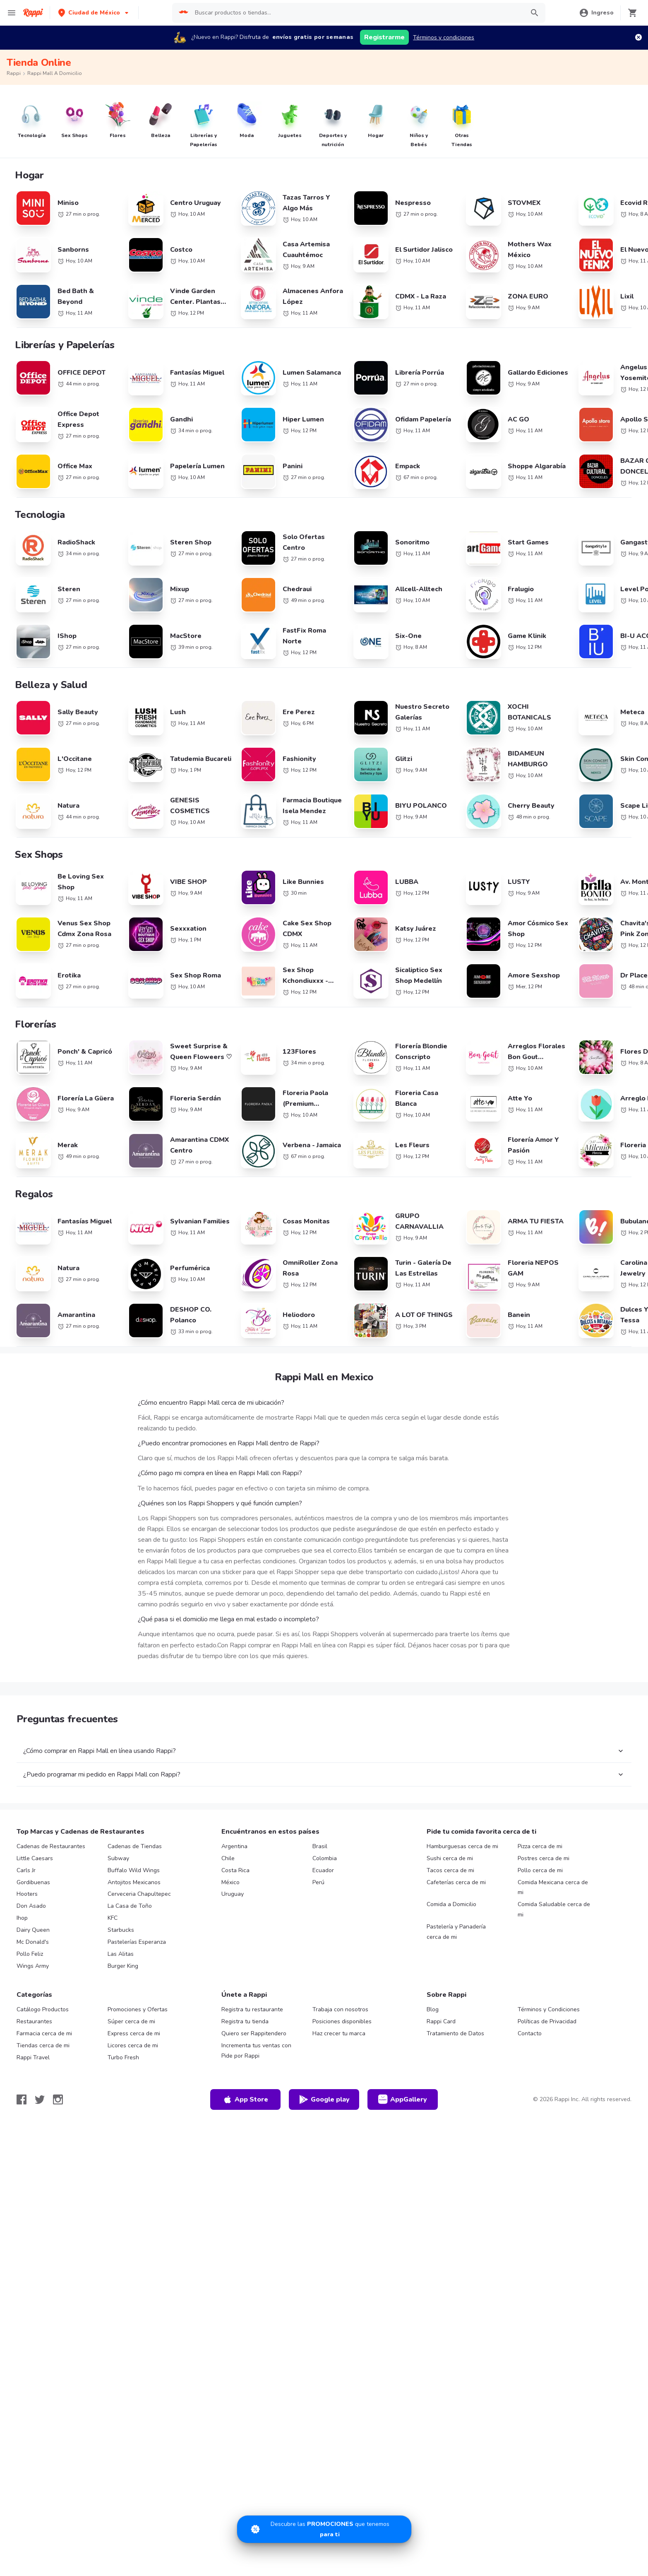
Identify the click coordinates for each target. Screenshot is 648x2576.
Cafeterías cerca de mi (456, 1944)
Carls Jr (26, 1932)
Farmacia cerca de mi (44, 2095)
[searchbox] (357, 13)
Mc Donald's (33, 2004)
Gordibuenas (33, 1944)
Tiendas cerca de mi (43, 2107)
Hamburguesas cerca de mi (462, 1908)
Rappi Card (441, 2083)
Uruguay (232, 1956)
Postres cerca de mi (543, 1920)
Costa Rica (235, 1932)
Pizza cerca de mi (540, 1908)
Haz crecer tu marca (338, 2095)
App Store (245, 2162)
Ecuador (323, 1932)
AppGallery (402, 2162)
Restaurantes (34, 2083)
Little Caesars (35, 1920)
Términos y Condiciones (549, 2071)
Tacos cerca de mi (450, 1932)
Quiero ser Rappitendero (253, 2095)
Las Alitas (121, 2016)
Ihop (22, 1980)
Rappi (14, 73)
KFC (113, 1980)
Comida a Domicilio (451, 1966)
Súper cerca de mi (131, 2083)
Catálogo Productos (43, 2071)
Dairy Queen (33, 1992)
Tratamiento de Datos (455, 2095)
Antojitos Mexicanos (134, 1944)
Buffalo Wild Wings (134, 1932)
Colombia (324, 1920)
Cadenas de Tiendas (135, 1908)
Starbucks (121, 1992)
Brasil (319, 1908)
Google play (324, 2162)
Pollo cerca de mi (540, 1932)
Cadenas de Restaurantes (51, 1908)
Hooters (27, 1956)
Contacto (530, 2095)
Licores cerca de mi (133, 2107)
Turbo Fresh (123, 2119)
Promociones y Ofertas (138, 2071)
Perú (318, 1944)
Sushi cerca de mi (450, 1920)
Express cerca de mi (134, 2095)
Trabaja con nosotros (340, 2071)
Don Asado (31, 1968)
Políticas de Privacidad (547, 2083)
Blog (433, 2071)
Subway (118, 1920)
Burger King (123, 2028)
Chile (228, 1920)
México (230, 1944)
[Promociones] (324, 2529)
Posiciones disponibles (342, 2083)
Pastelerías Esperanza (137, 2004)
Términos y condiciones (443, 37)
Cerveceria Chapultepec (139, 1956)
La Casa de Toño (130, 1968)
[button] (94, 12)
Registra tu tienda (245, 2083)
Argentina (234, 1908)
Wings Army (33, 2028)
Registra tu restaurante (252, 2071)
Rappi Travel (33, 2119)
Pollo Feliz (30, 2016)
